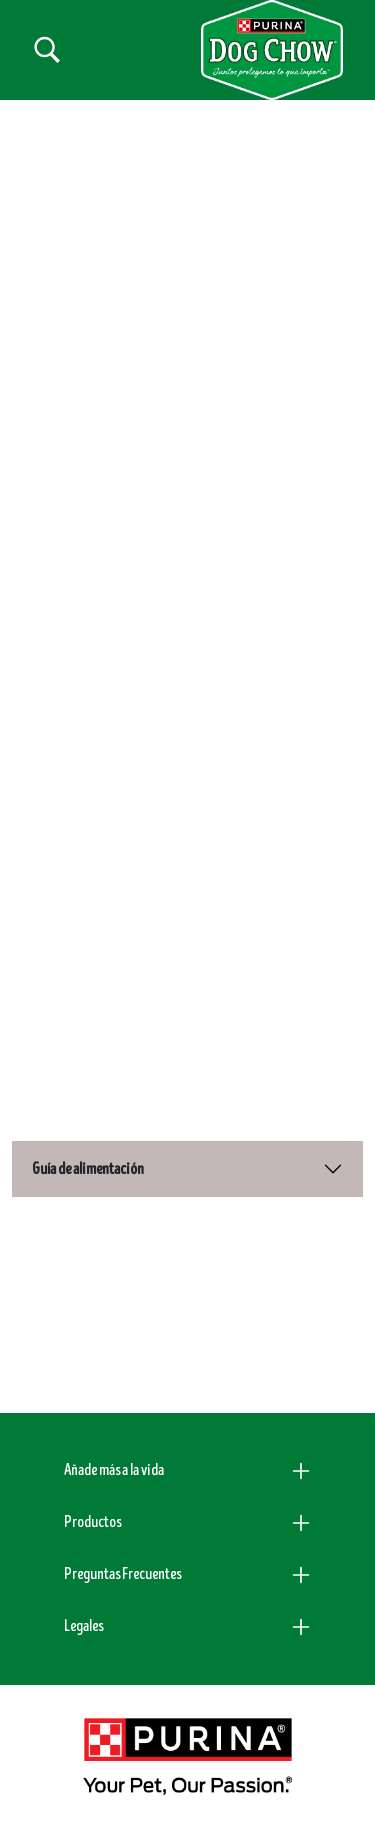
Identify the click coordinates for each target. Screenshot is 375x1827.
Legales (83, 1626)
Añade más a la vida (114, 1470)
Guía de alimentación (88, 1169)
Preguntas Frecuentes (122, 1574)
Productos (92, 1522)
